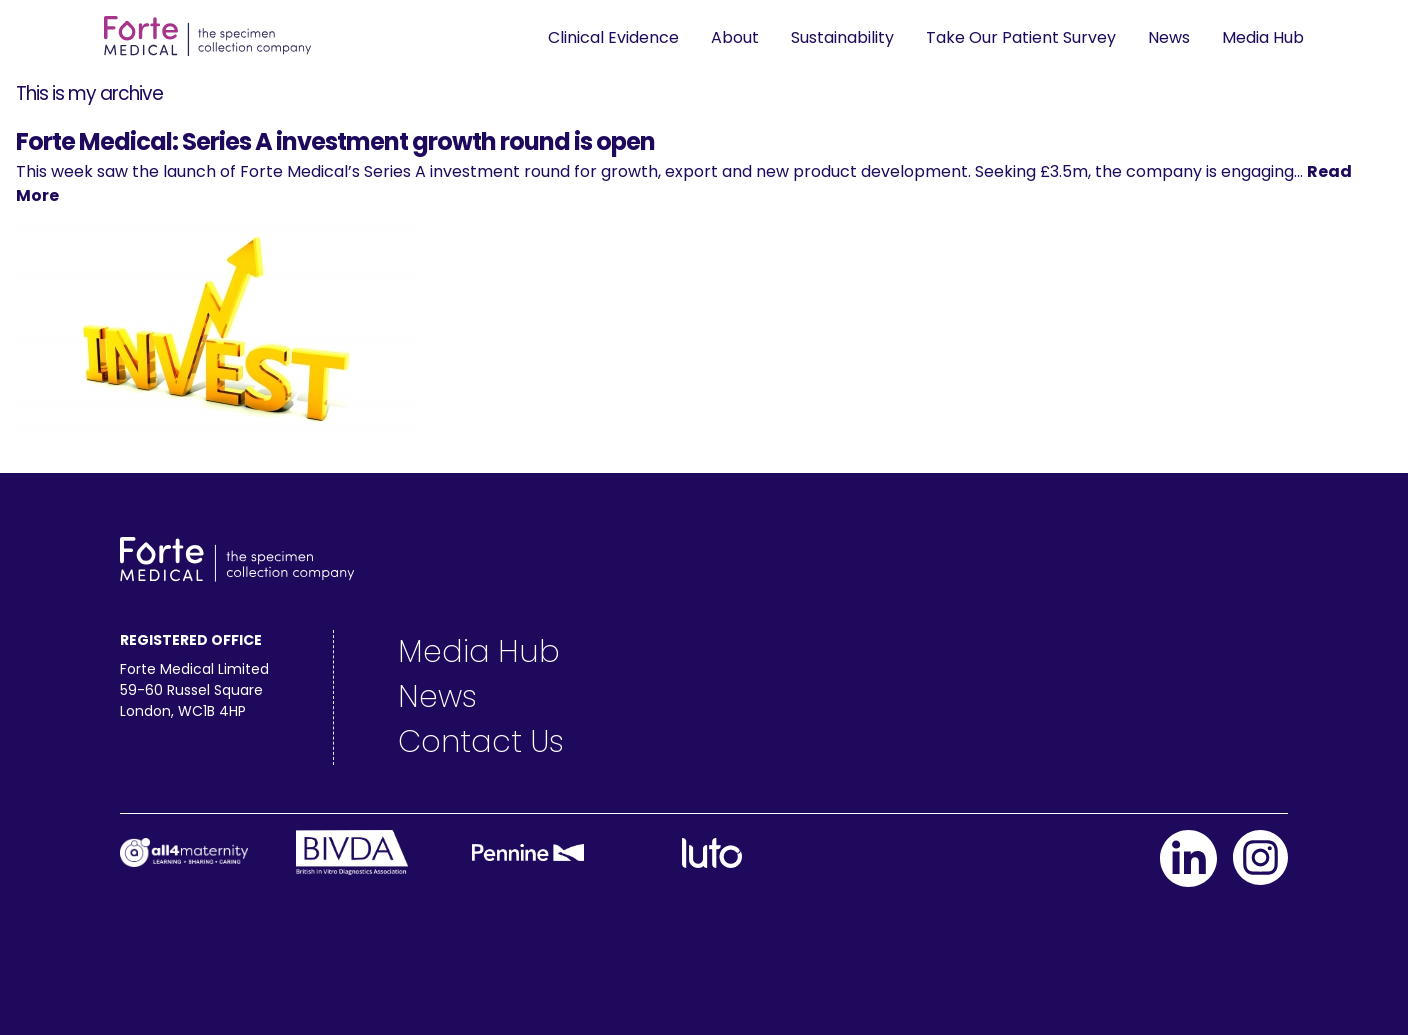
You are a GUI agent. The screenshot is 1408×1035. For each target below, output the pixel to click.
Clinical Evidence (613, 37)
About (735, 37)
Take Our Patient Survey (1021, 37)
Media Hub (1263, 37)
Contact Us (481, 742)
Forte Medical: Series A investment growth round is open (335, 141)
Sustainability (842, 37)
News (1169, 37)
